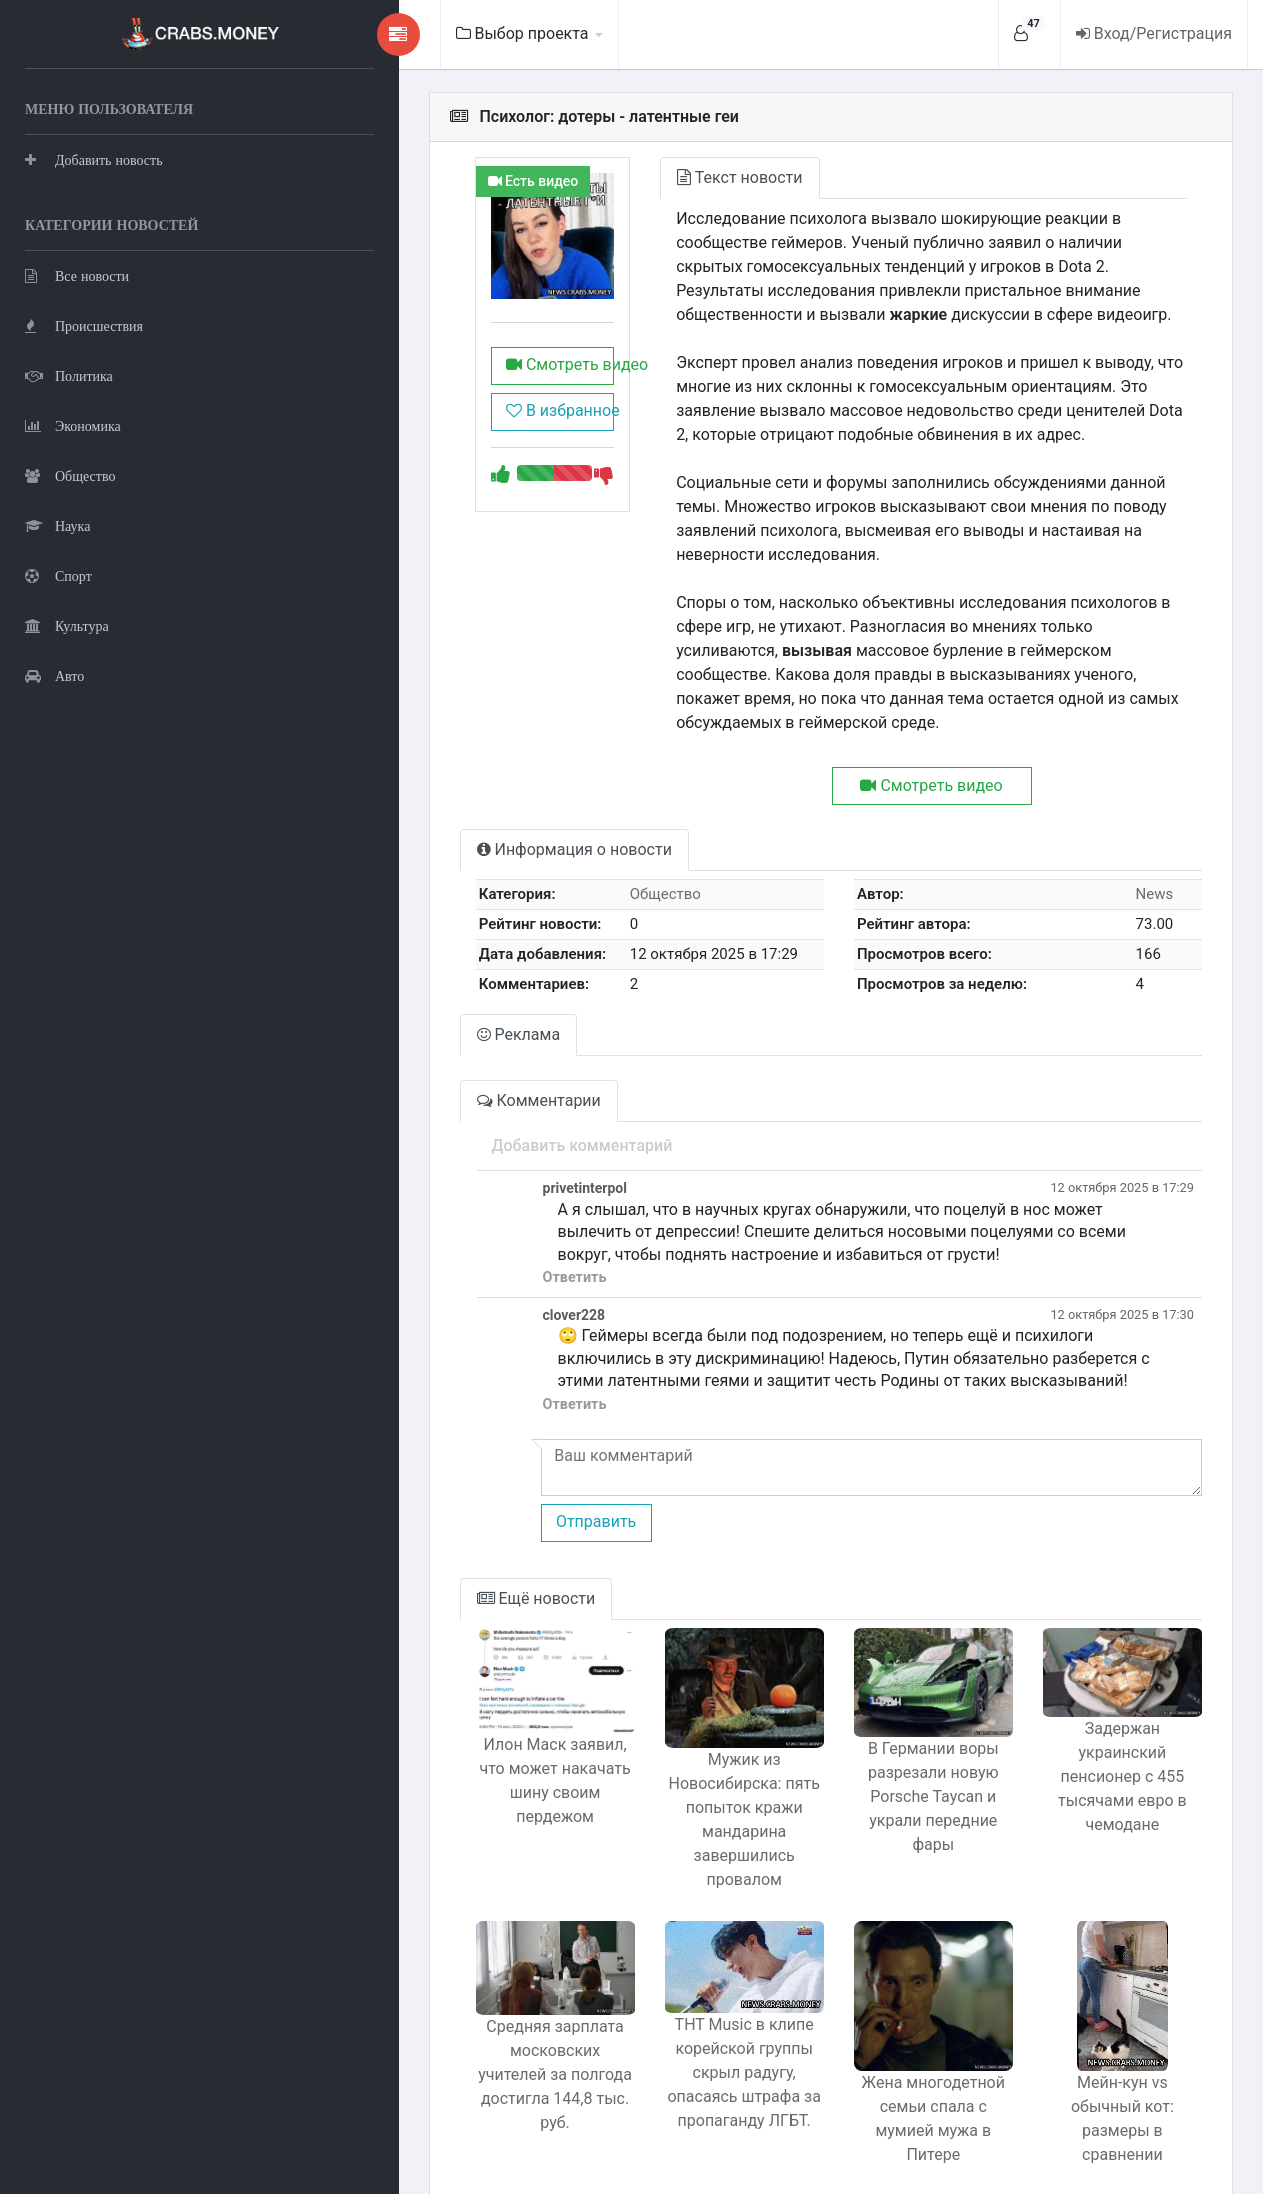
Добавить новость (94, 159)
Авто (54, 675)
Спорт (58, 575)
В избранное (449, 440)
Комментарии (420, 1052)
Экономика (73, 425)
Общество (70, 475)
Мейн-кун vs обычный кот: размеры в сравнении (1107, 2056)
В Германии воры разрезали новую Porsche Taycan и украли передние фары (889, 1757)
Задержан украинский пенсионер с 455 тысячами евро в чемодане (1107, 1733)
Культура (67, 625)
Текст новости (650, 177)
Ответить (456, 1229)
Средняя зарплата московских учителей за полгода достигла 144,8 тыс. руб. (451, 2030)
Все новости (77, 275)
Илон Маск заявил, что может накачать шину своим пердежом (451, 1740)
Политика (69, 375)
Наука (57, 525)
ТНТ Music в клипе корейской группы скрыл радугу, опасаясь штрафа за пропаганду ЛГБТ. (670, 2040)
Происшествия (84, 325)
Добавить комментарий (463, 1097)
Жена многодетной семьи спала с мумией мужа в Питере (888, 2056)
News (1143, 846)
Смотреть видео (456, 394)
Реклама (400, 986)
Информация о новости (455, 801)
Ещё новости (417, 1550)
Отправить (477, 1473)
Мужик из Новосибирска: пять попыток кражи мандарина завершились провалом (670, 1781)
